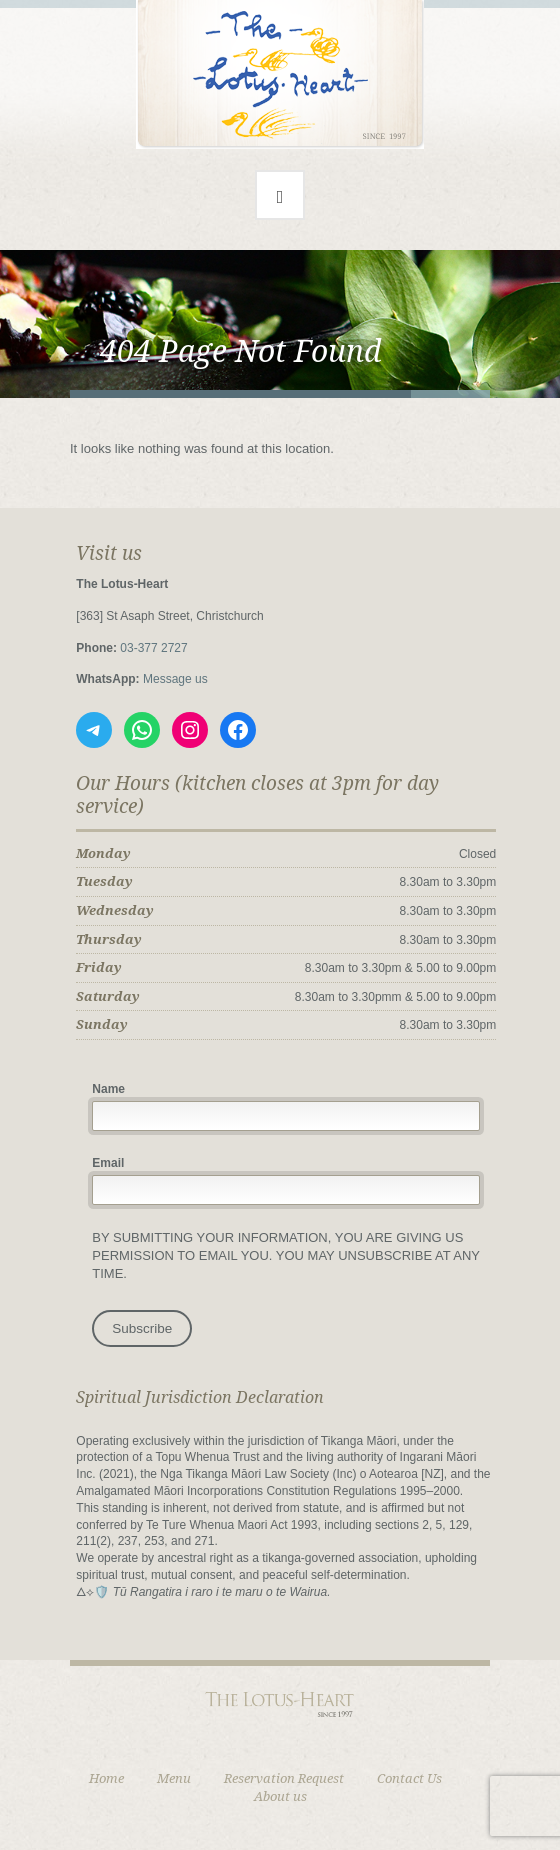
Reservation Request (284, 1778)
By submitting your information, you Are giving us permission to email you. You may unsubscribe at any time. (285, 1255)
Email (108, 1163)
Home (106, 1778)
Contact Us (409, 1778)
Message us (175, 679)
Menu (174, 1778)
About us (280, 1796)
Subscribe (142, 1328)
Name (108, 1089)
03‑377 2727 (153, 648)
